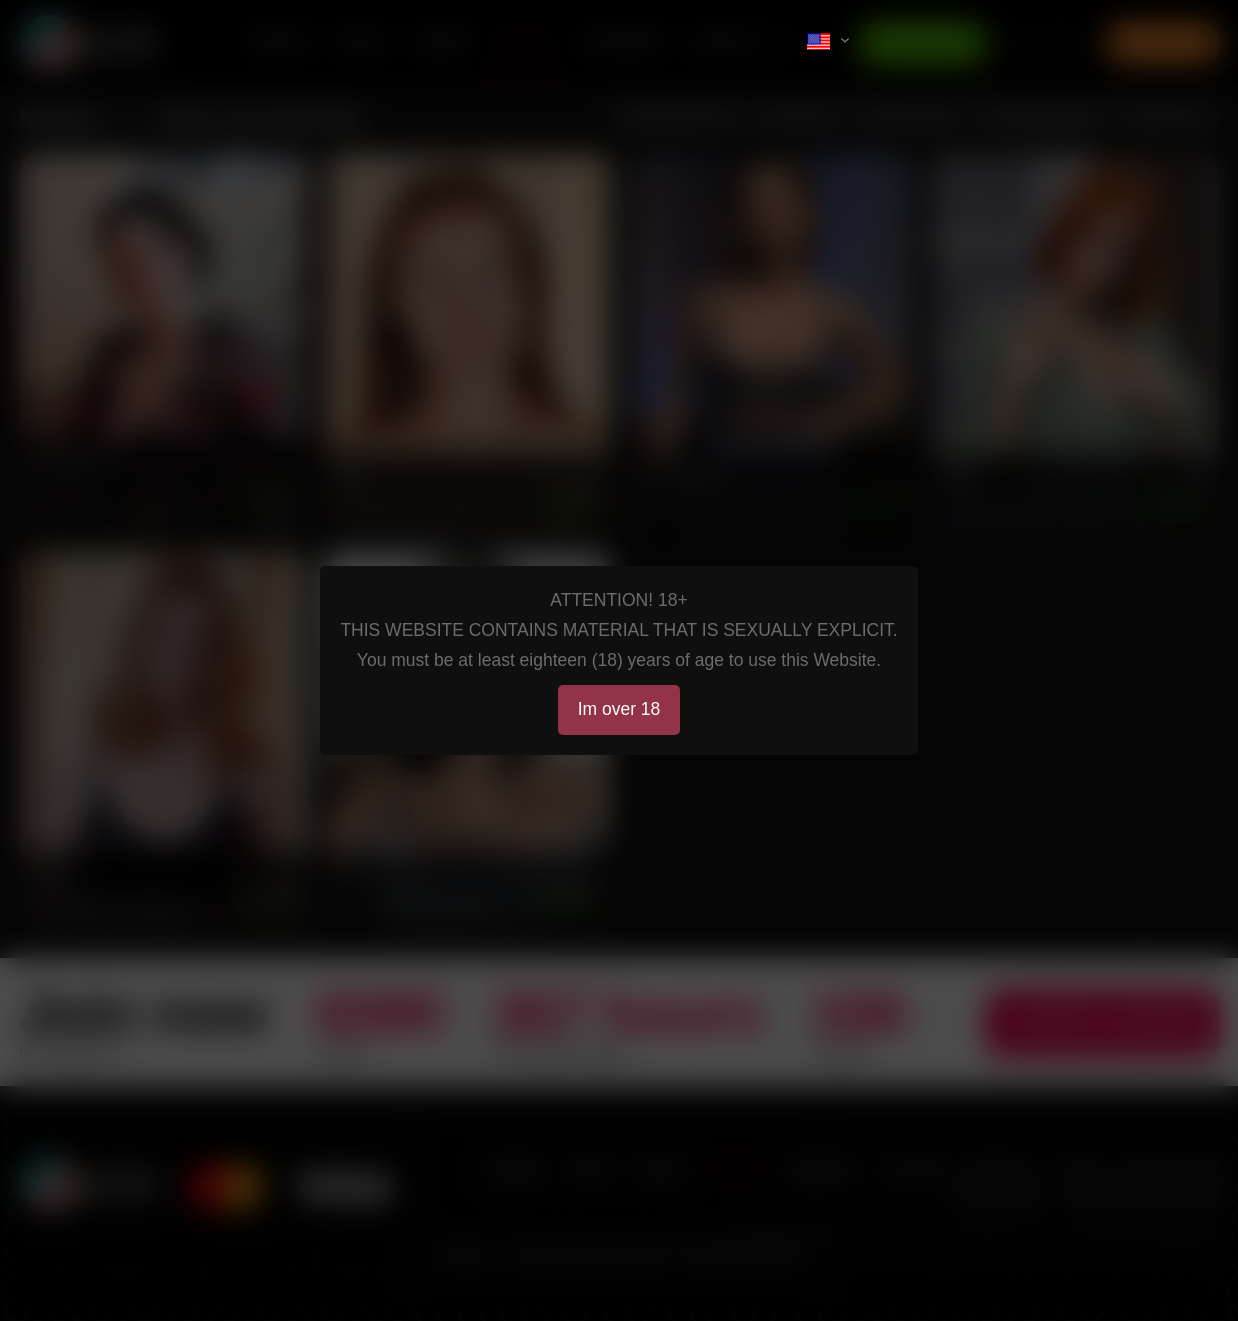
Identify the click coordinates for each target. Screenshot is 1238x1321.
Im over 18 (619, 709)
